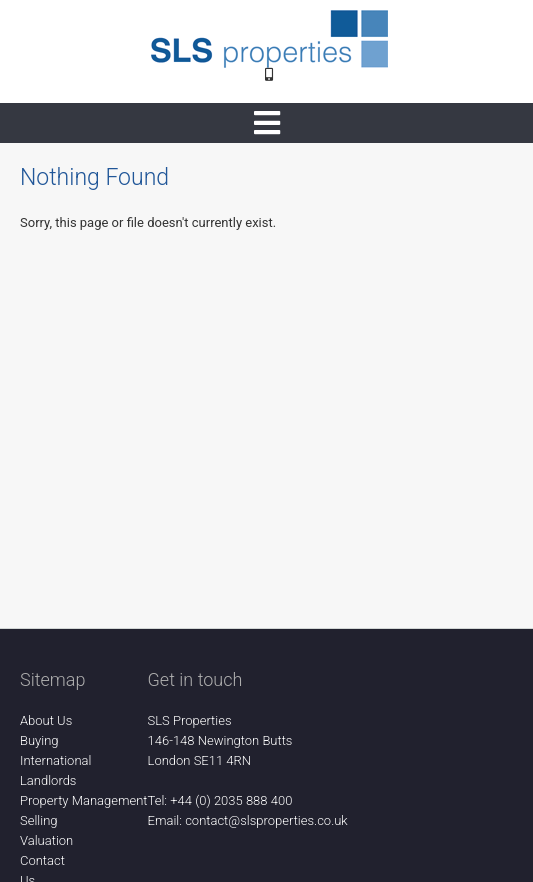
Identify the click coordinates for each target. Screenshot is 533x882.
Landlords (48, 780)
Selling (39, 820)
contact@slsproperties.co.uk (266, 820)
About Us (46, 720)
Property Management (84, 800)
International (55, 760)
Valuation (46, 840)
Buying (39, 740)
